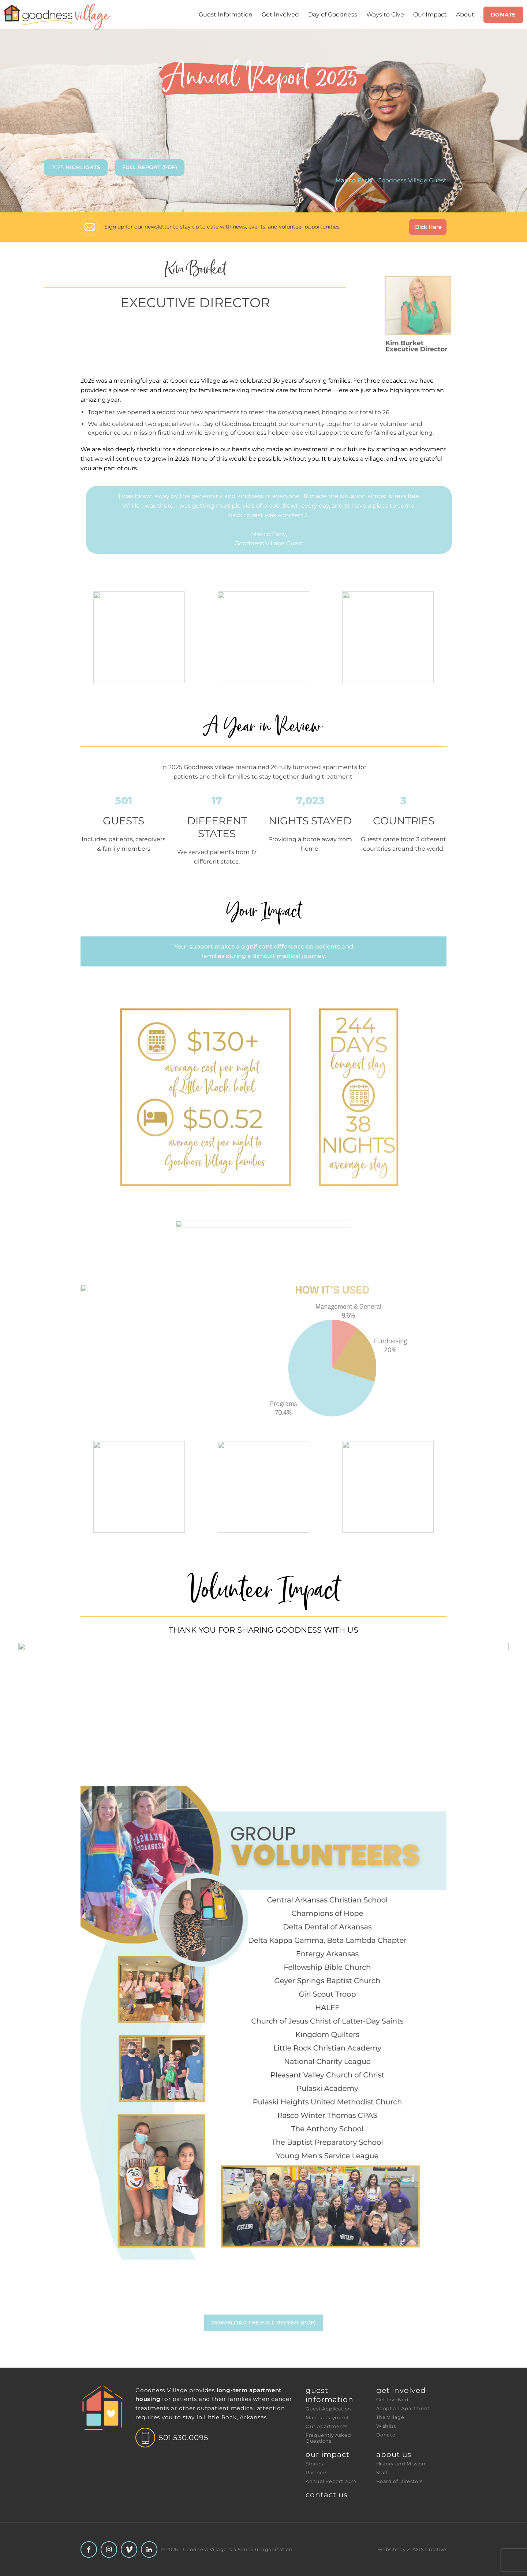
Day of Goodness (332, 14)
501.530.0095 (183, 2437)
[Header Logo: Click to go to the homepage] (58, 17)
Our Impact (430, 14)
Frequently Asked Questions (329, 2438)
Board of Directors (399, 2481)
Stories (314, 2463)
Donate (503, 14)
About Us (393, 2454)
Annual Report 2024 (331, 2481)
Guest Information (226, 14)
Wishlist (386, 2426)
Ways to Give (385, 14)
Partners (317, 2472)
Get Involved (280, 14)
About (465, 14)
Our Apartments (327, 2426)
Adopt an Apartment (403, 2408)
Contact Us (327, 2494)
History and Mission (401, 2463)
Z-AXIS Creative (426, 2549)
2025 (75, 167)
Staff (382, 2472)
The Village (390, 2417)
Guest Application (328, 2409)
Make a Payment (327, 2417)
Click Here (428, 227)
